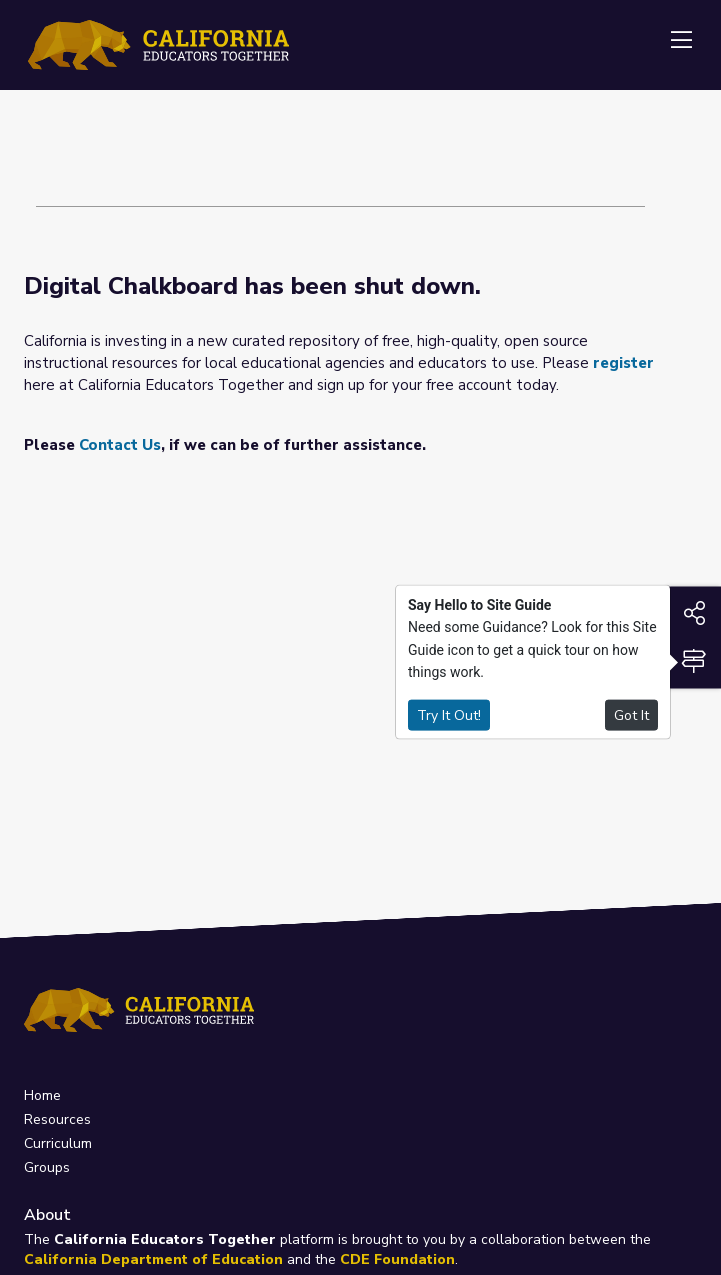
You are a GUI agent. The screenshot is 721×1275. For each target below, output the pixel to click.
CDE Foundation (397, 1259)
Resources (57, 1119)
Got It (631, 714)
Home (42, 1095)
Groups (47, 1167)
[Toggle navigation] (681, 41)
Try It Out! (449, 714)
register (623, 363)
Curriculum (58, 1143)
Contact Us (120, 445)
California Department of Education (153, 1259)
